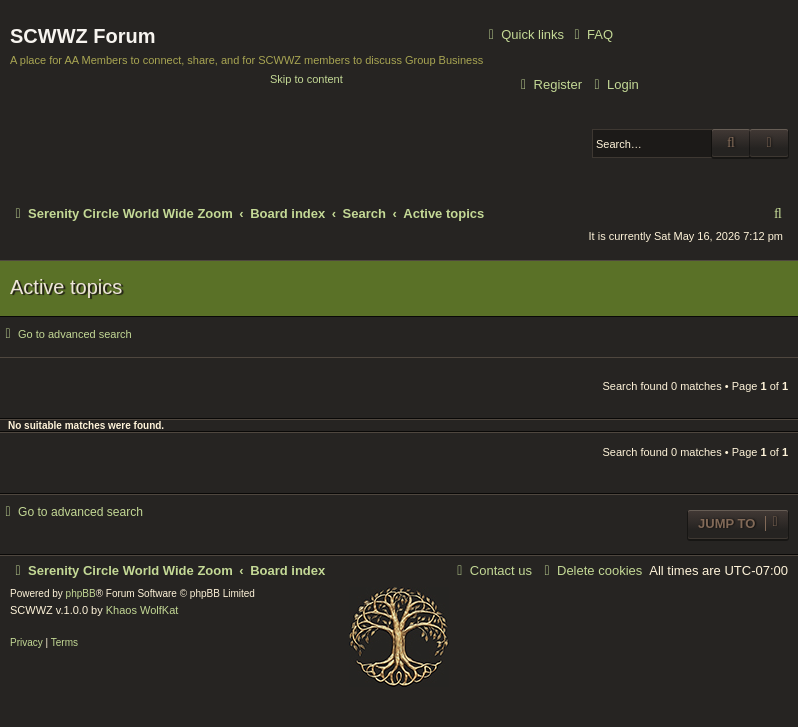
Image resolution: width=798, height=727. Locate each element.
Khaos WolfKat (142, 610)
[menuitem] (591, 34)
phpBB (81, 593)
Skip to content (306, 79)
